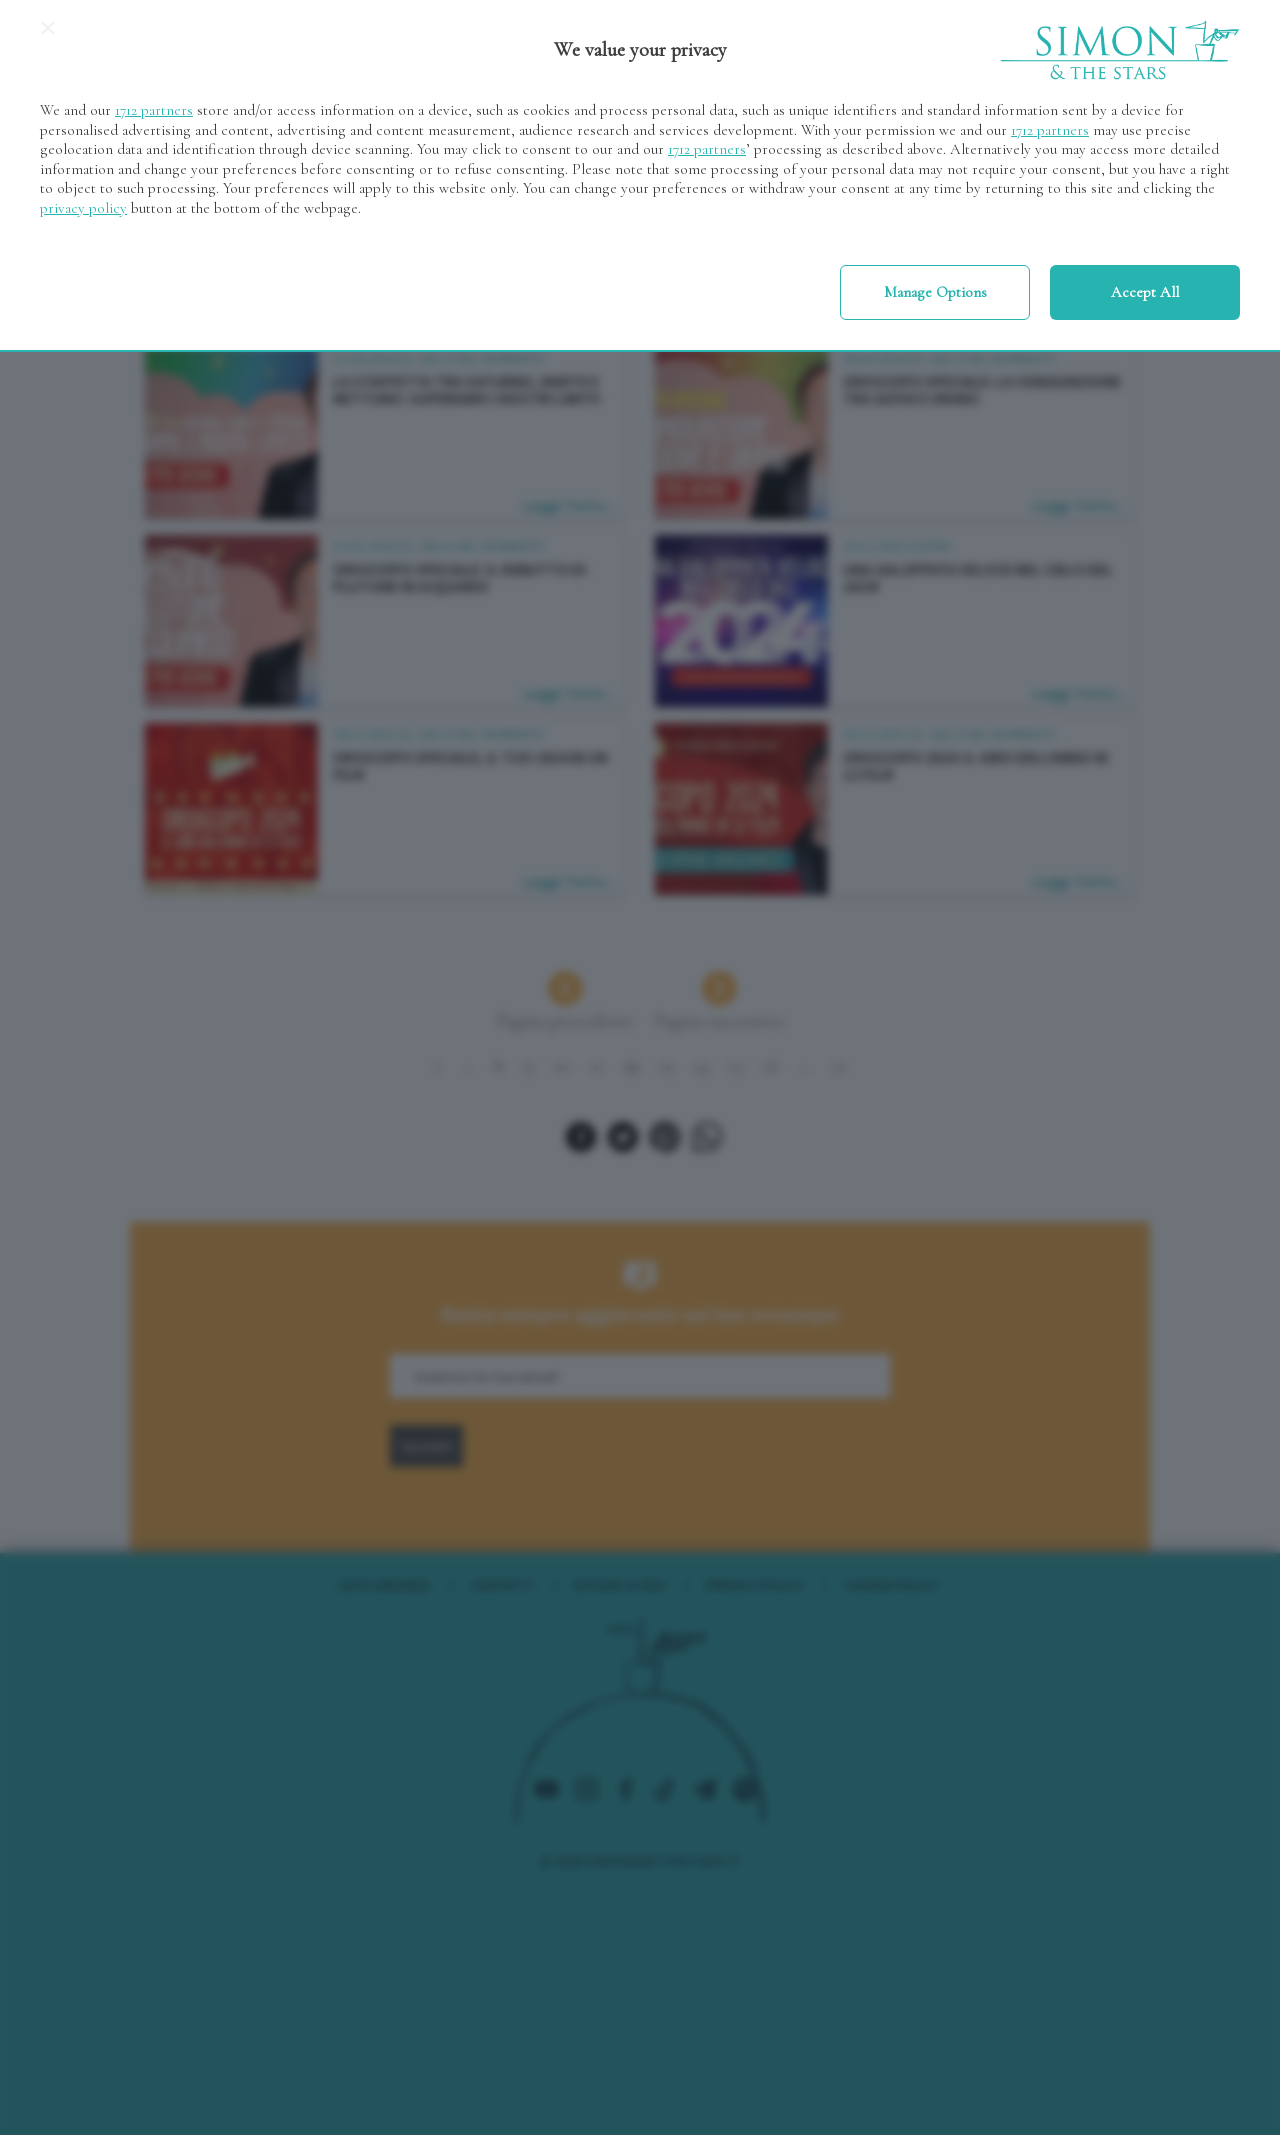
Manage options (935, 292)
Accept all (1145, 292)
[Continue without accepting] (48, 35)
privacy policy (83, 208)
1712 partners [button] (154, 110)
